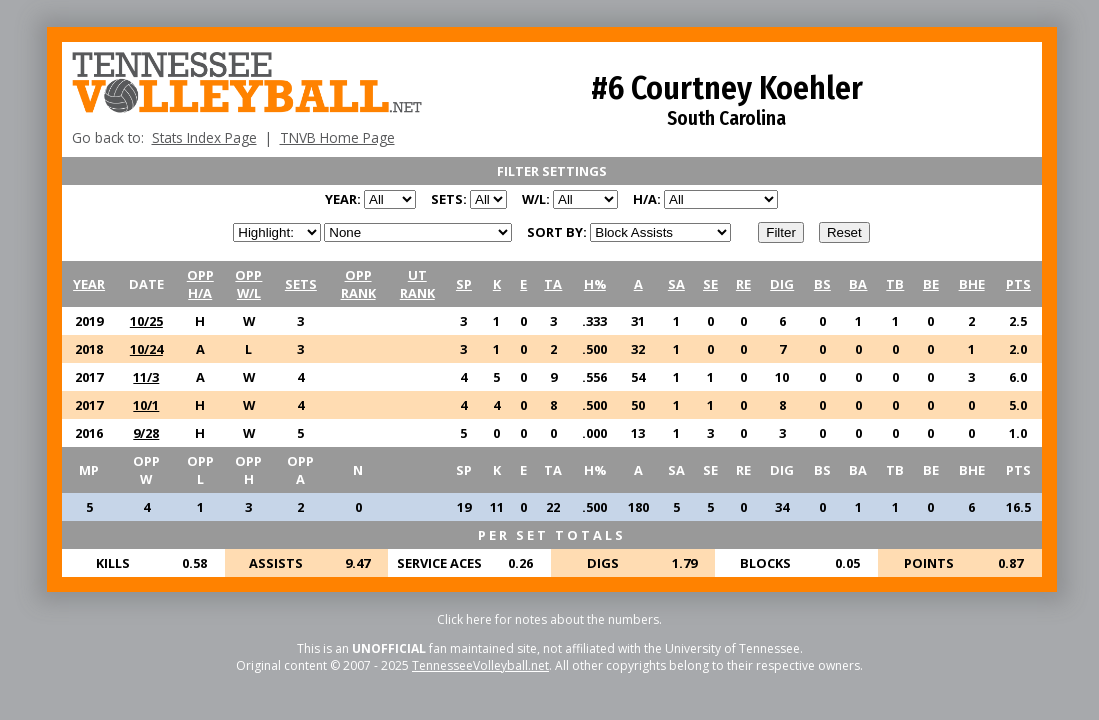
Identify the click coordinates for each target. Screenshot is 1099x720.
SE (710, 284)
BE (931, 284)
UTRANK (417, 284)
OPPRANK (358, 284)
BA (858, 284)
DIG (782, 284)
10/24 (146, 349)
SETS (301, 284)
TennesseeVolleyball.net (480, 665)
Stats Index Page (204, 137)
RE (743, 284)
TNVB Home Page (337, 137)
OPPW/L (248, 284)
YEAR (89, 284)
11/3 (146, 377)
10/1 (146, 405)
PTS (1018, 284)
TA (553, 284)
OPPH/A (200, 284)
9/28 (146, 433)
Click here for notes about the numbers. (549, 619)
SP (464, 284)
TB (895, 284)
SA (676, 284)
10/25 (146, 321)
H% (595, 284)
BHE (972, 284)
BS (822, 284)
